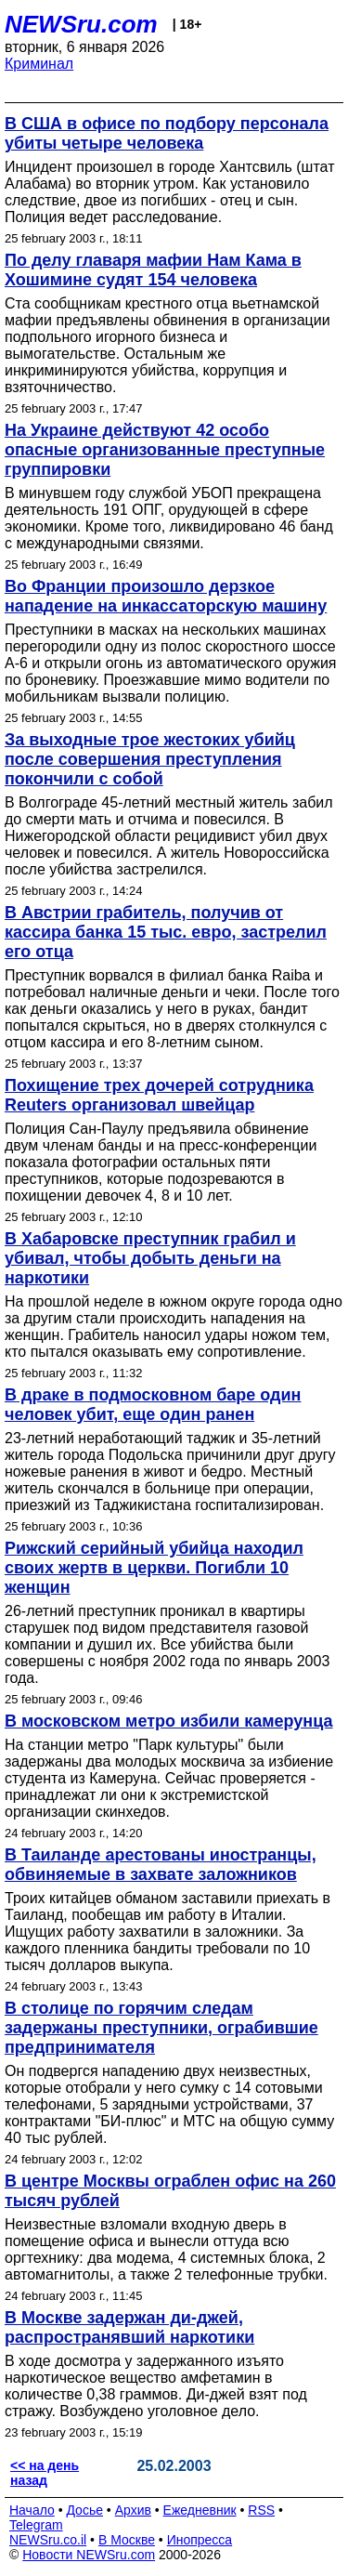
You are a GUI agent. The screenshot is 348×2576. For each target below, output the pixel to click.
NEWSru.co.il (47, 2539)
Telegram (36, 2524)
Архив (133, 2510)
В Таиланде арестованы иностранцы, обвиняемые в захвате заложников (160, 1865)
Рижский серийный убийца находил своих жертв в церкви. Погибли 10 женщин (154, 1568)
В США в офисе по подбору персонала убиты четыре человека (167, 133)
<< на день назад (44, 2473)
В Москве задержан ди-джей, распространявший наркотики (129, 2327)
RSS (261, 2510)
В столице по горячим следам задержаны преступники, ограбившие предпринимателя (161, 2028)
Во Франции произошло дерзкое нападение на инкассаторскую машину (166, 596)
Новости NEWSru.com (88, 2554)
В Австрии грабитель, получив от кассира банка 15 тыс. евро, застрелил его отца (166, 932)
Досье (84, 2510)
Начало (32, 2510)
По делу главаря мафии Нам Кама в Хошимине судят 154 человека (153, 270)
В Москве (126, 2539)
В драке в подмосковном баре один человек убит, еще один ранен (153, 1405)
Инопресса (200, 2539)
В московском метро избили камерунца (169, 1721)
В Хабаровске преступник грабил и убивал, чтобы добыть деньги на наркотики (150, 1258)
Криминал (39, 64)
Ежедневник (200, 2510)
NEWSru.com (81, 24)
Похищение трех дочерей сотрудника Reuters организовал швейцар (159, 1095)
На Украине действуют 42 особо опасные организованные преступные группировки (165, 450)
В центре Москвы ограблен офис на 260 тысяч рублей (170, 2191)
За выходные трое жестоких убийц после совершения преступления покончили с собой (150, 759)
